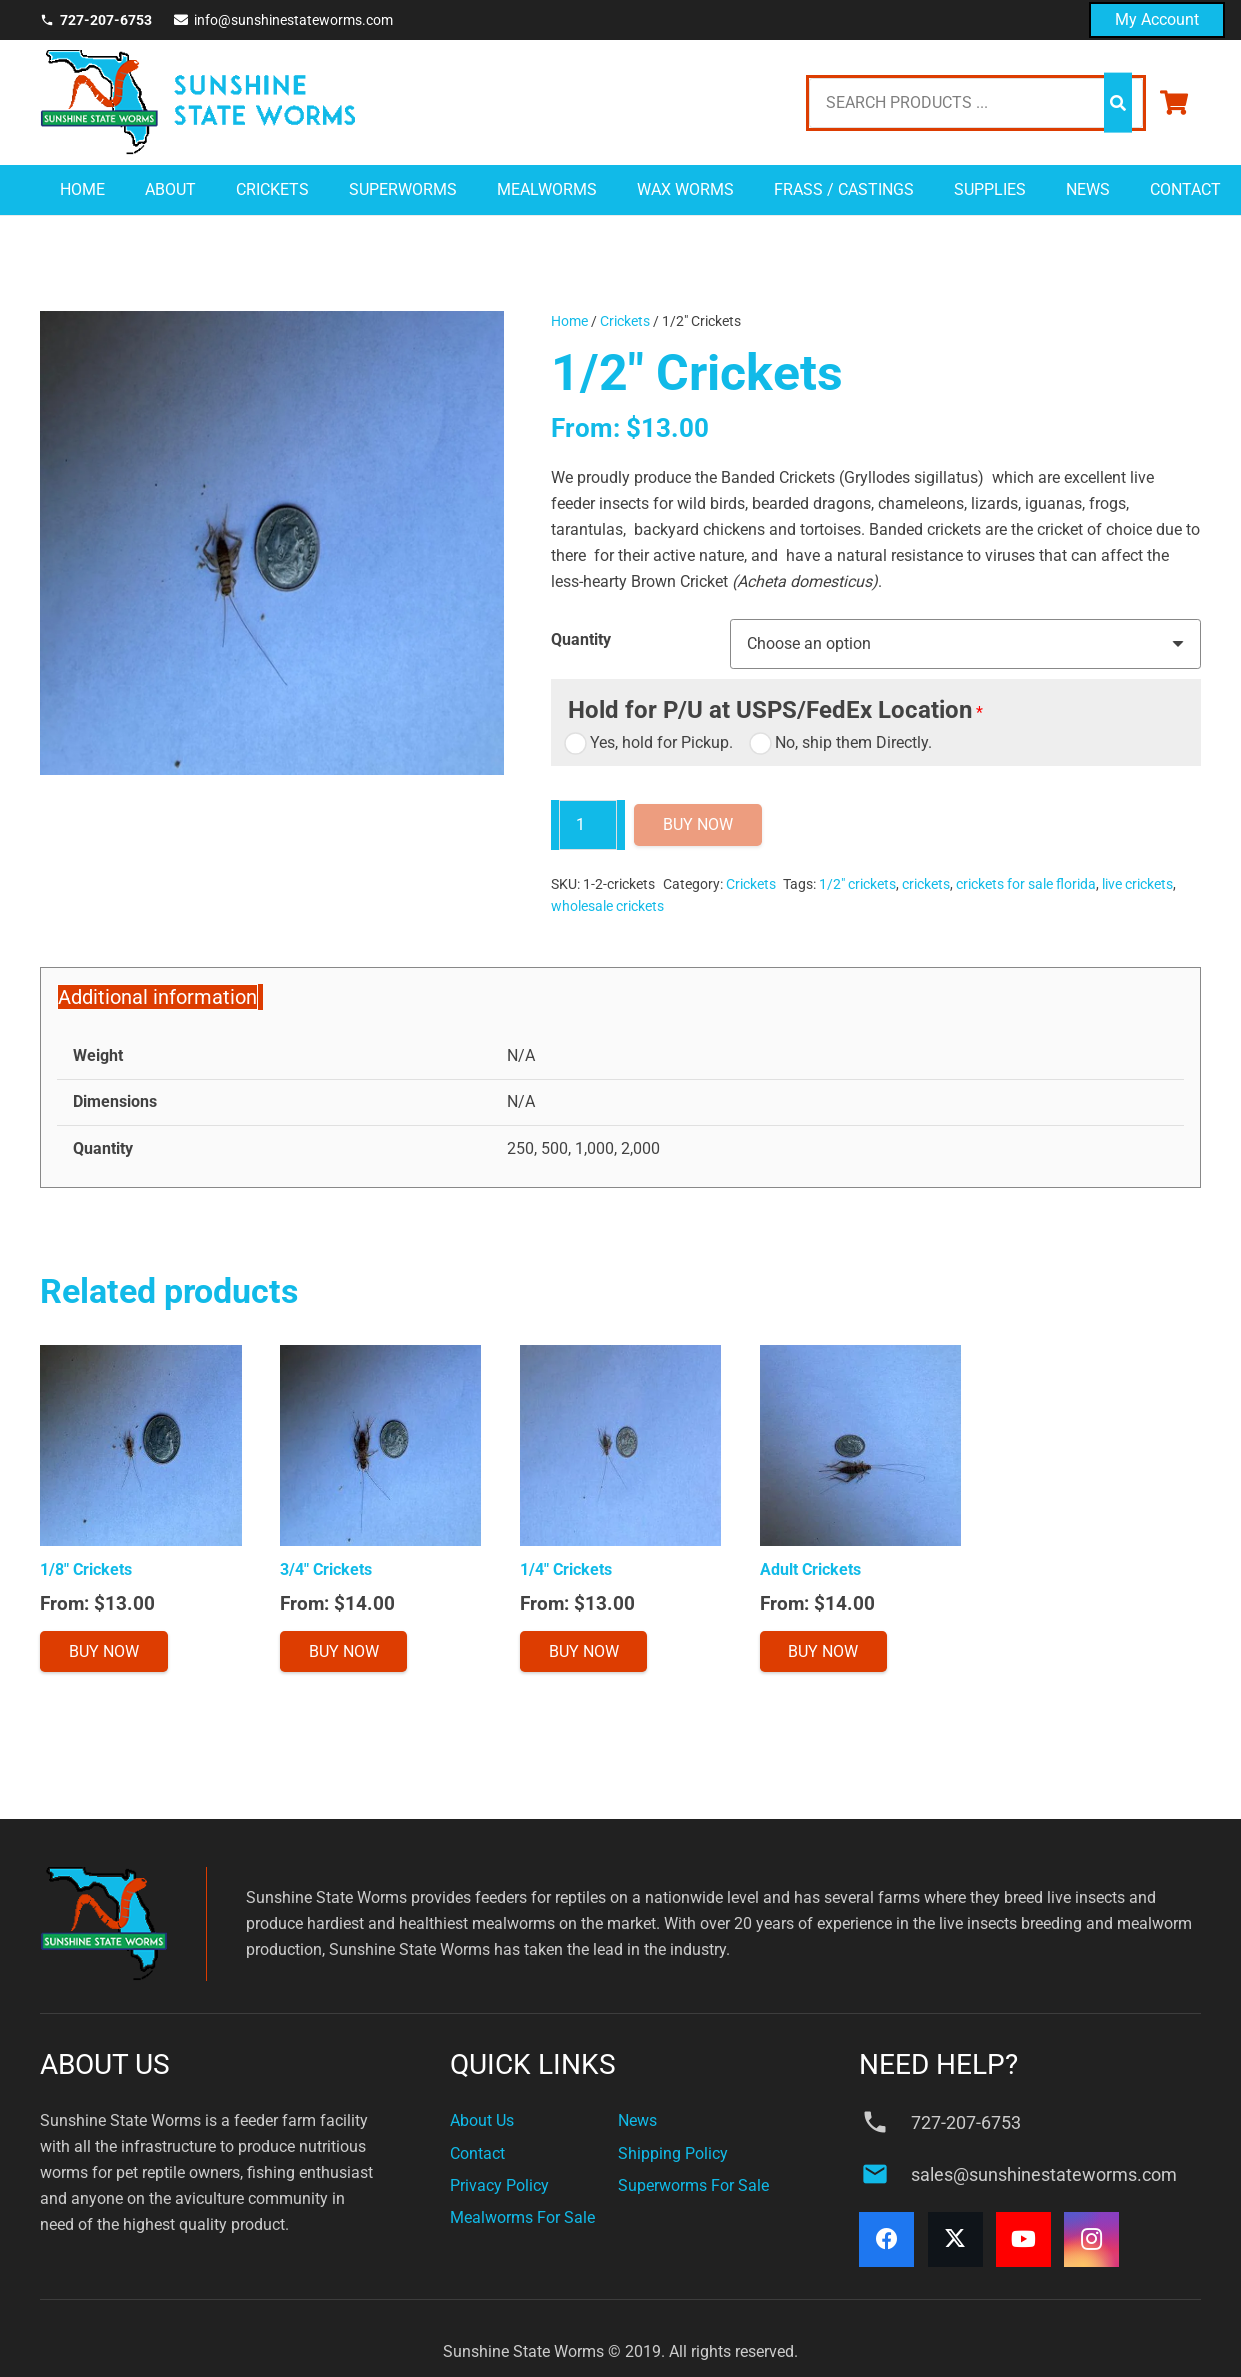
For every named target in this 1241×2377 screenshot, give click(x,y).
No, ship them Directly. (842, 742)
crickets (926, 884)
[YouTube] (1023, 2239)
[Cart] (1173, 102)
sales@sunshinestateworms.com (1044, 2174)
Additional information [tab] (157, 997)
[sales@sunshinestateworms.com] (884, 2174)
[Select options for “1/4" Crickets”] (584, 1652)
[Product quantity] (588, 825)
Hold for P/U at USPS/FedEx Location (770, 710)
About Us (482, 2120)
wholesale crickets (607, 906)
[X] (955, 2239)
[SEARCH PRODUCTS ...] (976, 103)
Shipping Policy (673, 2153)
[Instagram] (1091, 2239)
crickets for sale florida (1026, 884)
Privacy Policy (499, 2185)
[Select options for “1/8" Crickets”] (104, 1652)
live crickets (1137, 884)
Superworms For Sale (693, 2185)
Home (569, 321)
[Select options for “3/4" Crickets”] (344, 1652)
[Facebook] (886, 2239)
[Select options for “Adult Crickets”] (824, 1652)
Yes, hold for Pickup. (650, 742)
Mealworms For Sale (522, 2217)
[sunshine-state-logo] (197, 102)
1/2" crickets (857, 884)
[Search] (1118, 102)
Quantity (581, 639)
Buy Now (698, 824)
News (637, 2120)
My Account (1157, 19)
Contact (477, 2153)
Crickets (625, 321)
